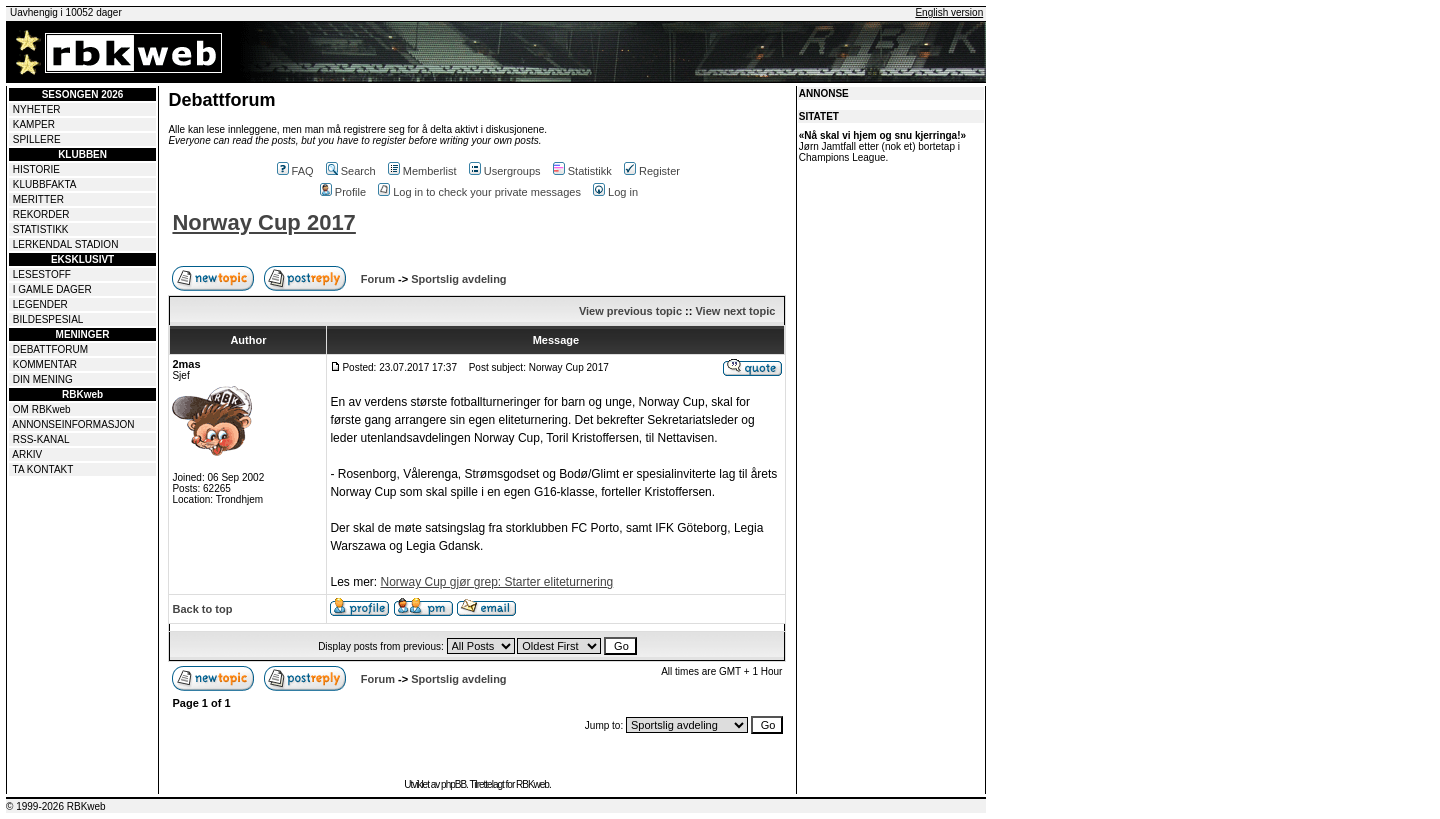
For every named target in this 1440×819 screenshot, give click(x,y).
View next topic (735, 311)
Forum (378, 279)
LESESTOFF (42, 274)
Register (652, 171)
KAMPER (34, 124)
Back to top (202, 609)
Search (351, 171)
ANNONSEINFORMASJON (73, 424)
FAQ (295, 171)
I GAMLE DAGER (52, 289)
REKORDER (41, 214)
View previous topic (630, 311)
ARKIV (27, 454)
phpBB (453, 784)
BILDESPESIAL (48, 319)
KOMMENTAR (45, 364)
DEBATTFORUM (50, 349)
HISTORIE (36, 169)
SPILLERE (37, 139)
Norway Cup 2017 (263, 222)
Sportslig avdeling (458, 279)
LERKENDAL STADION (66, 244)
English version (949, 12)
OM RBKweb (42, 409)
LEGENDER (40, 304)
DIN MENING (43, 379)
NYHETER (37, 109)
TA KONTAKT (43, 469)
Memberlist (422, 171)
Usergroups (505, 171)
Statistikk (582, 171)
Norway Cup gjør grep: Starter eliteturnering (496, 582)
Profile (343, 192)
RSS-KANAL (41, 439)
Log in (615, 192)
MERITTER (38, 199)
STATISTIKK (41, 229)
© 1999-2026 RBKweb (56, 806)
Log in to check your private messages (479, 192)
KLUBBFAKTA (45, 184)
